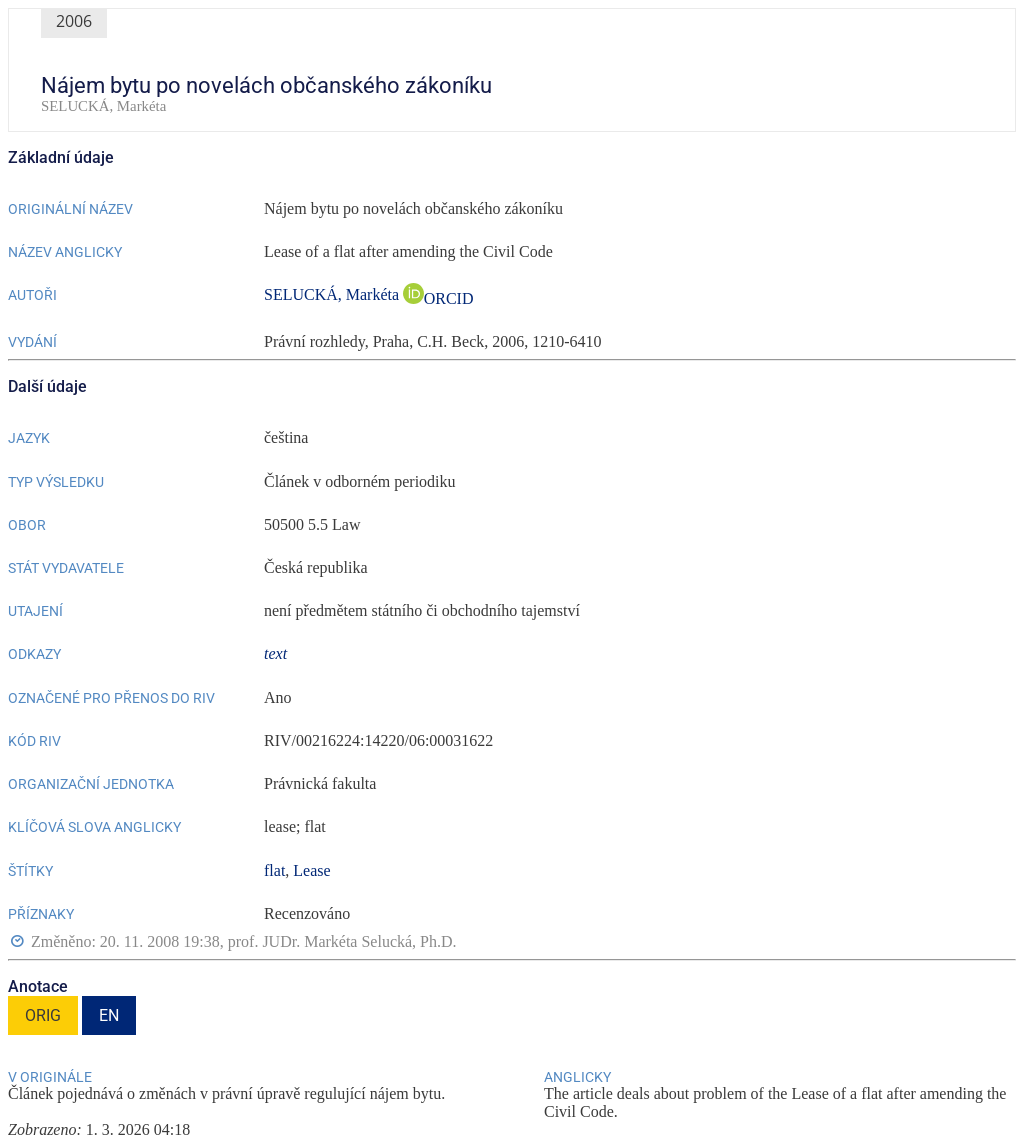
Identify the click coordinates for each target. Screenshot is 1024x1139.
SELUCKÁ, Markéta (333, 294)
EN (109, 1015)
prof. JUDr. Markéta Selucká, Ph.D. (342, 941)
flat (274, 870)
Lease (311, 870)
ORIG (43, 1015)
